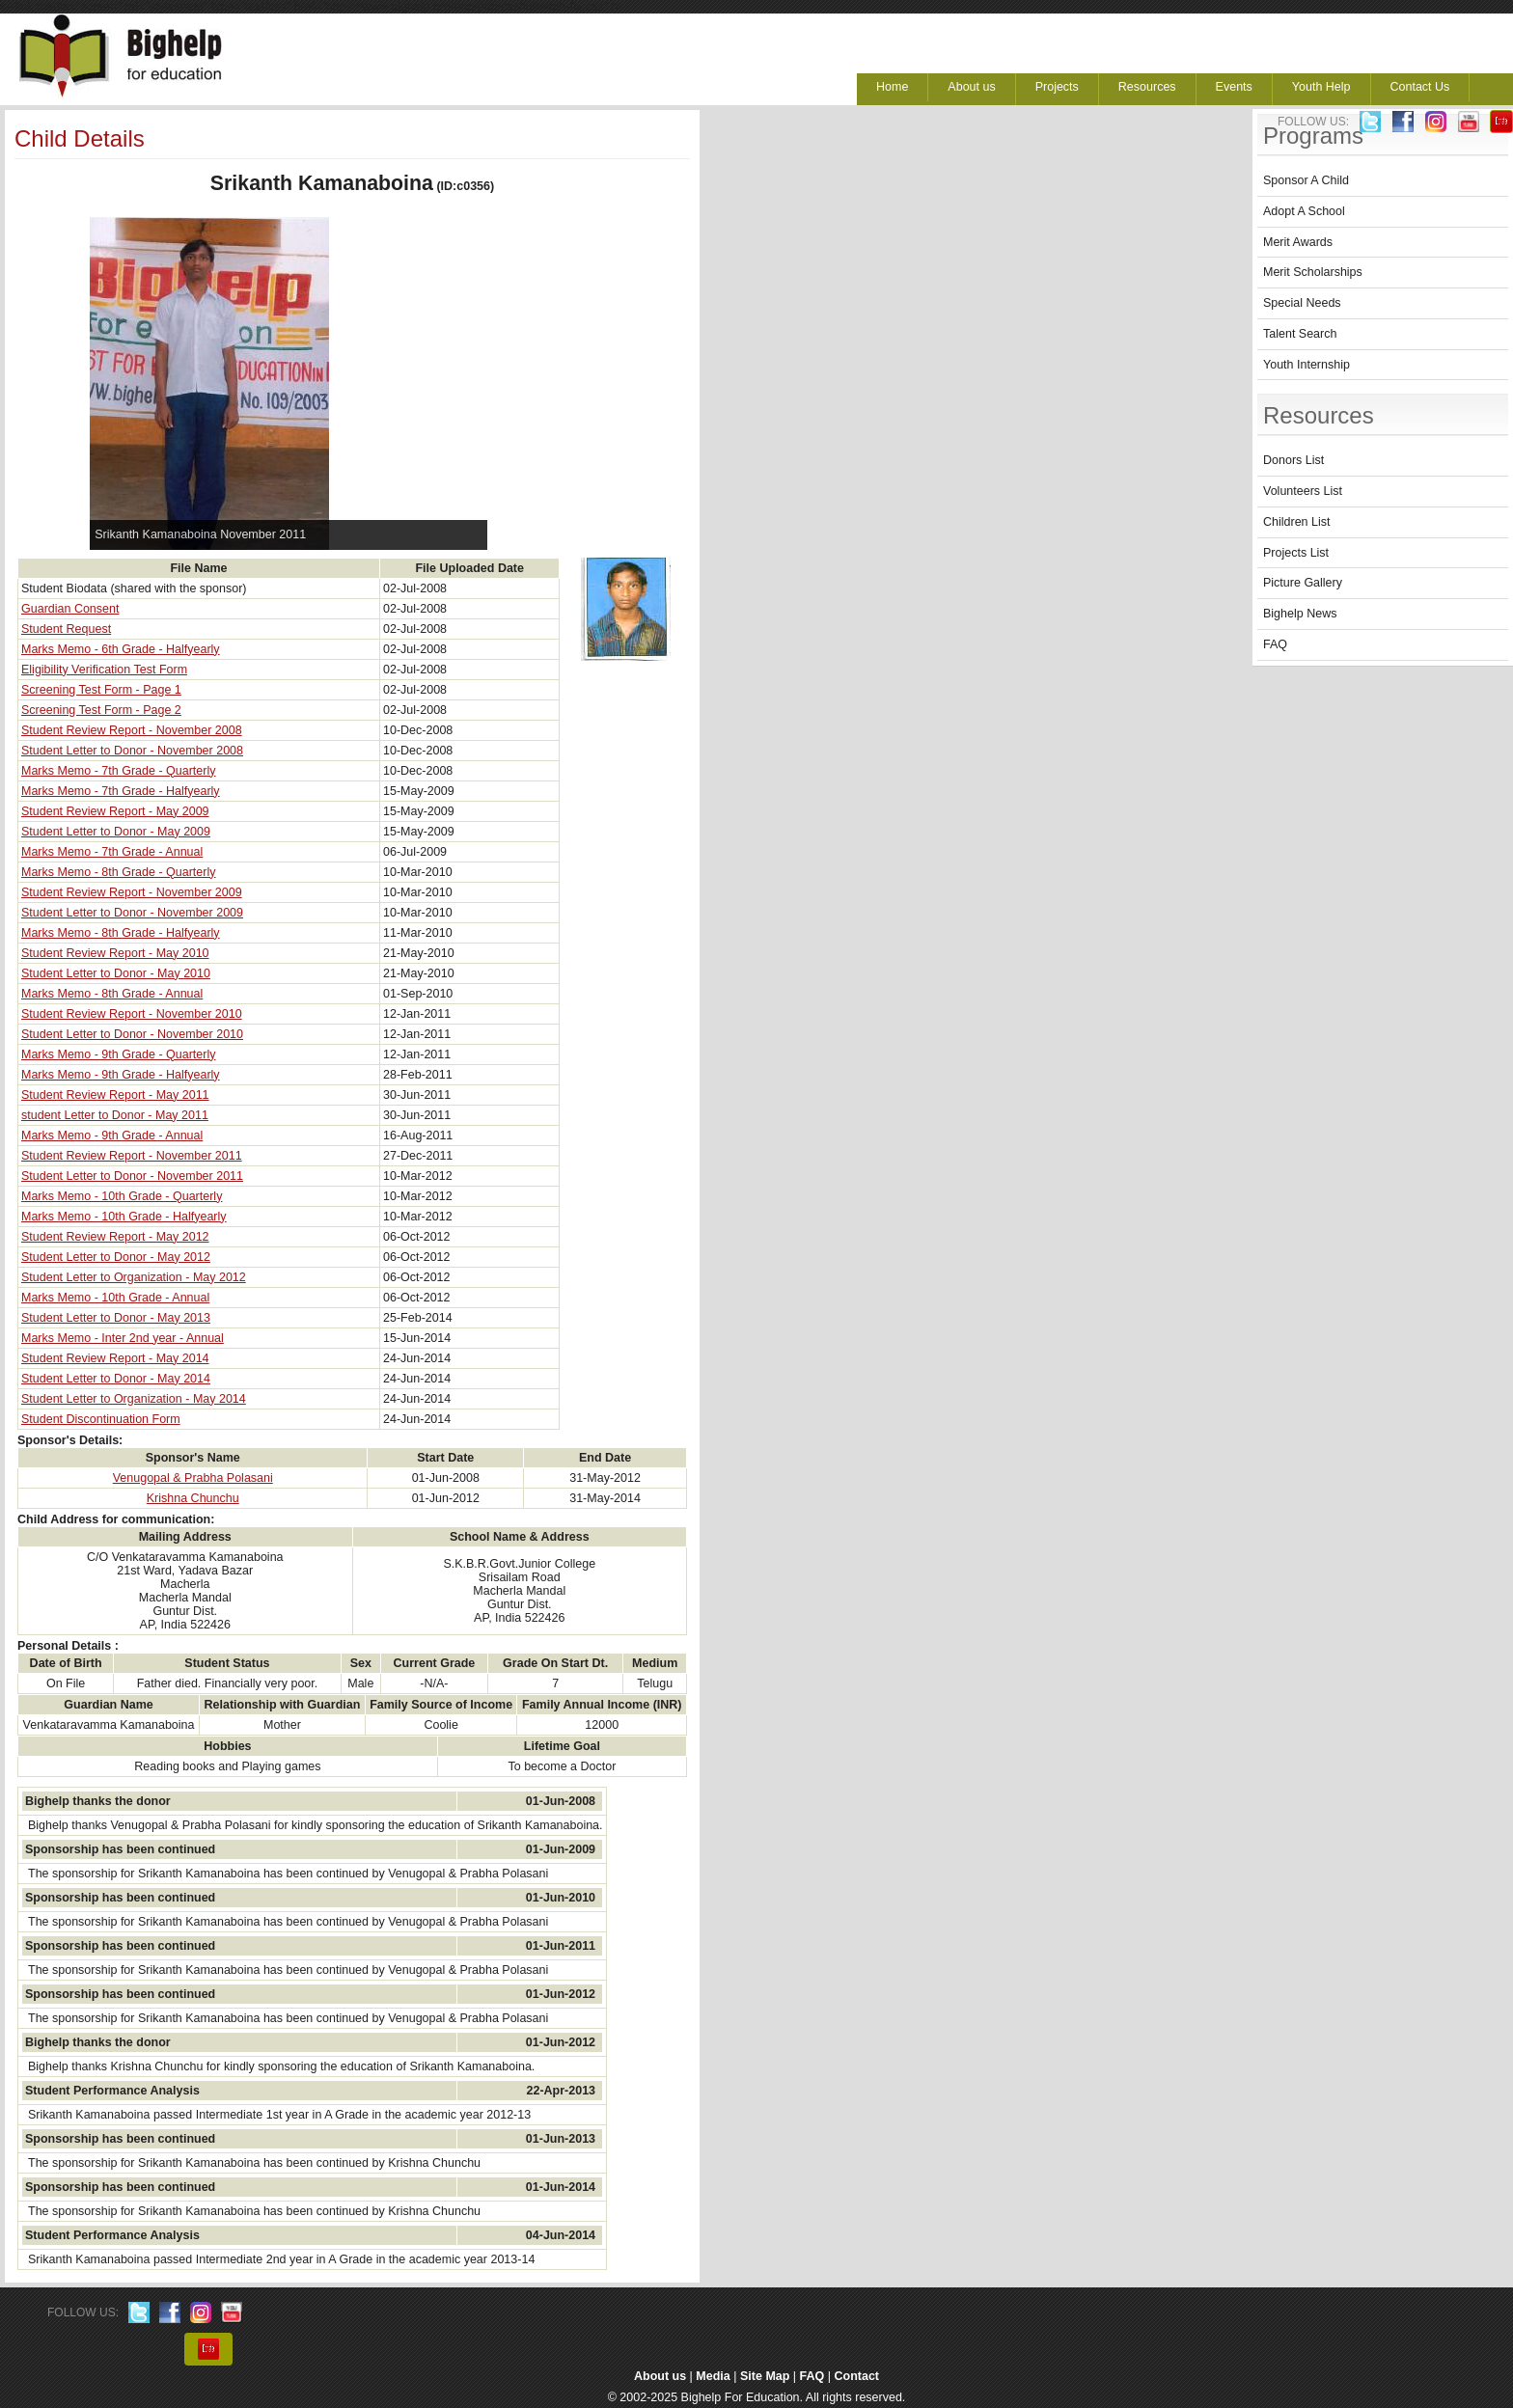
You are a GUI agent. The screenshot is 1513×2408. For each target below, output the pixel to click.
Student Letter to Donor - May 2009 (115, 831)
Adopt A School (1304, 211)
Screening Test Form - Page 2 (101, 710)
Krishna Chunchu (193, 1498)
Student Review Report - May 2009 (115, 811)
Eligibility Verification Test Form (104, 669)
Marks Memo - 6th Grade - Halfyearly (120, 649)
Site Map (764, 2376)
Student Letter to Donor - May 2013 (115, 1318)
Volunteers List (1302, 491)
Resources (1147, 87)
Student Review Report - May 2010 (115, 953)
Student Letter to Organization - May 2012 (133, 1277)
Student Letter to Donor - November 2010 (132, 1034)
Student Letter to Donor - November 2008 (132, 750)
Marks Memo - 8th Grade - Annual (112, 993)
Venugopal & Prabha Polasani (193, 1478)
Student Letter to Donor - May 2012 (115, 1257)
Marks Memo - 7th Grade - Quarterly (118, 771)
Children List (1296, 522)
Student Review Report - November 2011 (131, 1156)
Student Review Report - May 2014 (115, 1358)
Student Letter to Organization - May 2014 (133, 1399)
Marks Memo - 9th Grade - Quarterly (118, 1054)
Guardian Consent (70, 609)
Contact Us (1420, 87)
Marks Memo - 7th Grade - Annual (112, 852)
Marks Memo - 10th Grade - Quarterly (121, 1196)
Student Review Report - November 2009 (131, 892)
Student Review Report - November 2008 (131, 730)
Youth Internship (1306, 364)
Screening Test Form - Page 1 (101, 690)
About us (971, 87)
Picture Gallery (1302, 582)
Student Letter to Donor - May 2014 (115, 1378)
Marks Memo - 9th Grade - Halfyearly (120, 1074)
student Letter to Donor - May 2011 (114, 1115)
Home (892, 87)
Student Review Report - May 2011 (115, 1095)
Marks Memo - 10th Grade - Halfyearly (124, 1216)
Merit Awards (1298, 242)
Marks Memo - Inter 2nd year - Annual (122, 1338)
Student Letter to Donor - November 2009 (132, 912)
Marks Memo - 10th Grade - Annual (115, 1297)
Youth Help (1321, 87)
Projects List (1296, 553)
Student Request (66, 629)
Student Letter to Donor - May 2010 (115, 973)
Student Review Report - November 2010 (131, 1014)
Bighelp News (1299, 613)
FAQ (1275, 644)
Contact (857, 2376)
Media (712, 2376)
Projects (1057, 87)
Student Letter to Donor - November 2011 (132, 1176)
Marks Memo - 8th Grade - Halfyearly (120, 933)
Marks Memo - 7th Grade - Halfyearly (120, 791)
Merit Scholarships (1312, 272)
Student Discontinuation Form (100, 1419)
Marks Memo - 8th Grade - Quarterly (118, 872)
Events (1234, 87)
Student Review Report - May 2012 (115, 1237)
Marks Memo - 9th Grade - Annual (112, 1135)
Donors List (1293, 460)
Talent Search (1299, 334)
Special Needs (1302, 303)
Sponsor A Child (1306, 180)
